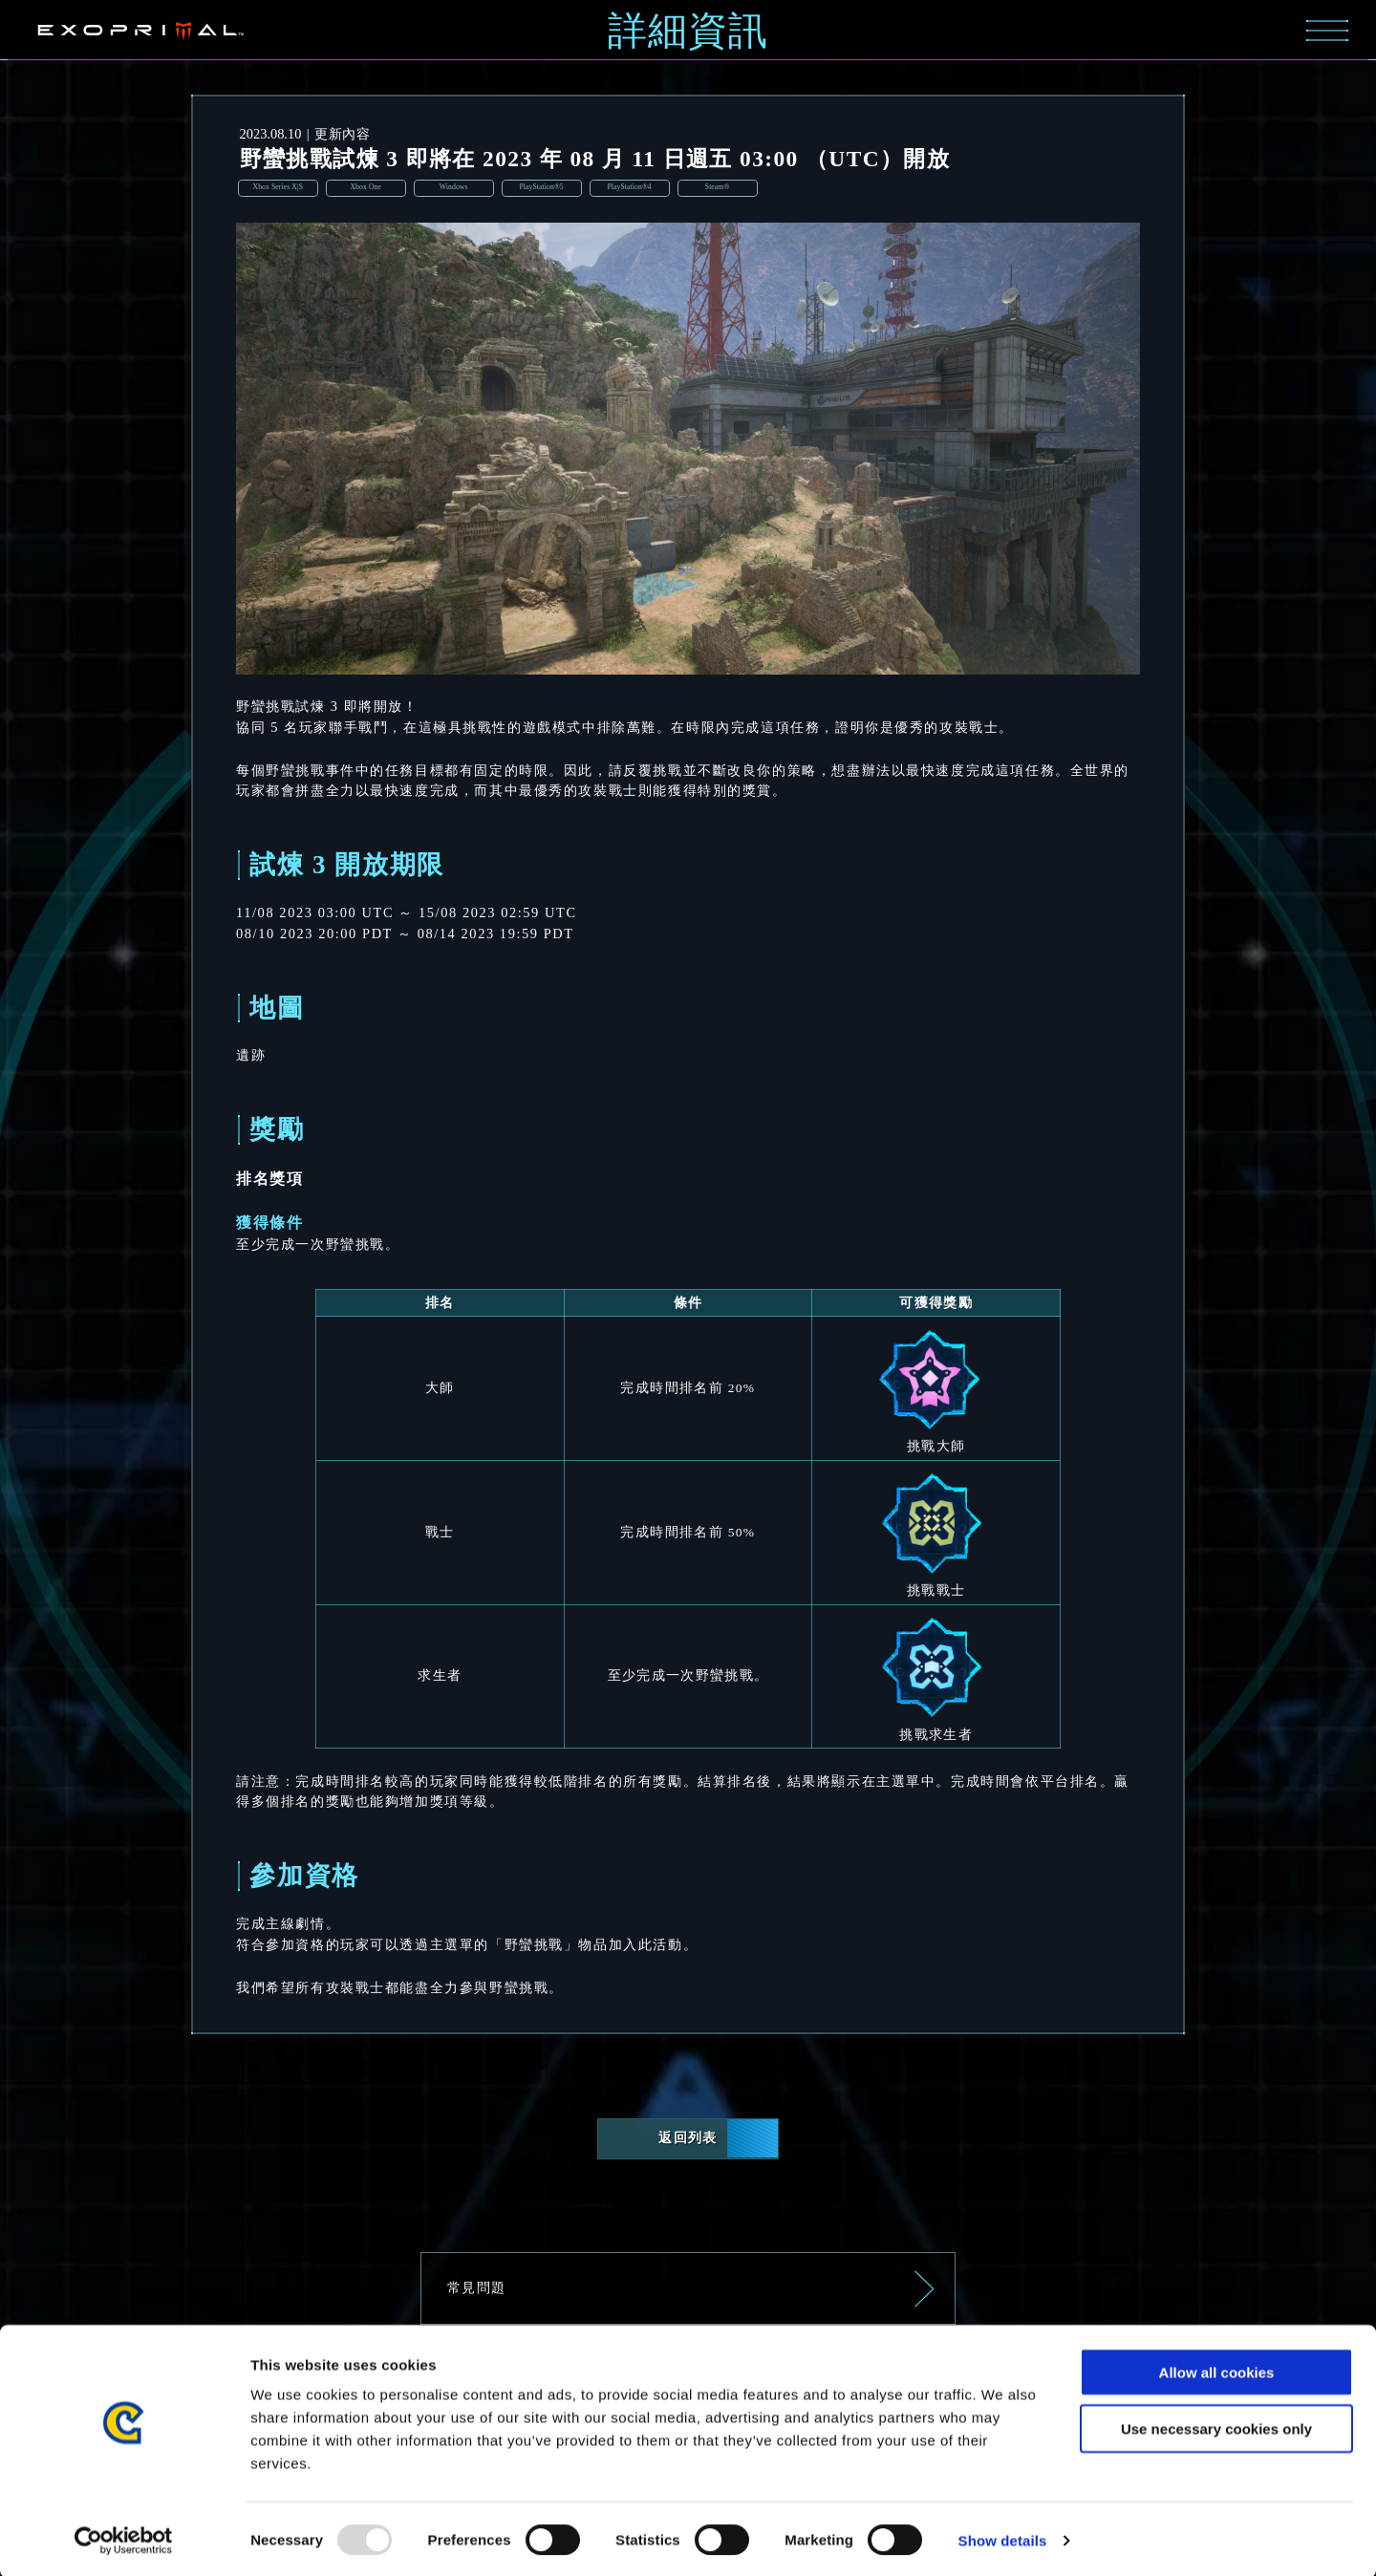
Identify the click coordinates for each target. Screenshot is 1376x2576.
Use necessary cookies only (1216, 2426)
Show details (1002, 2538)
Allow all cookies (1217, 2370)
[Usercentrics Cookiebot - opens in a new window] (123, 2538)
